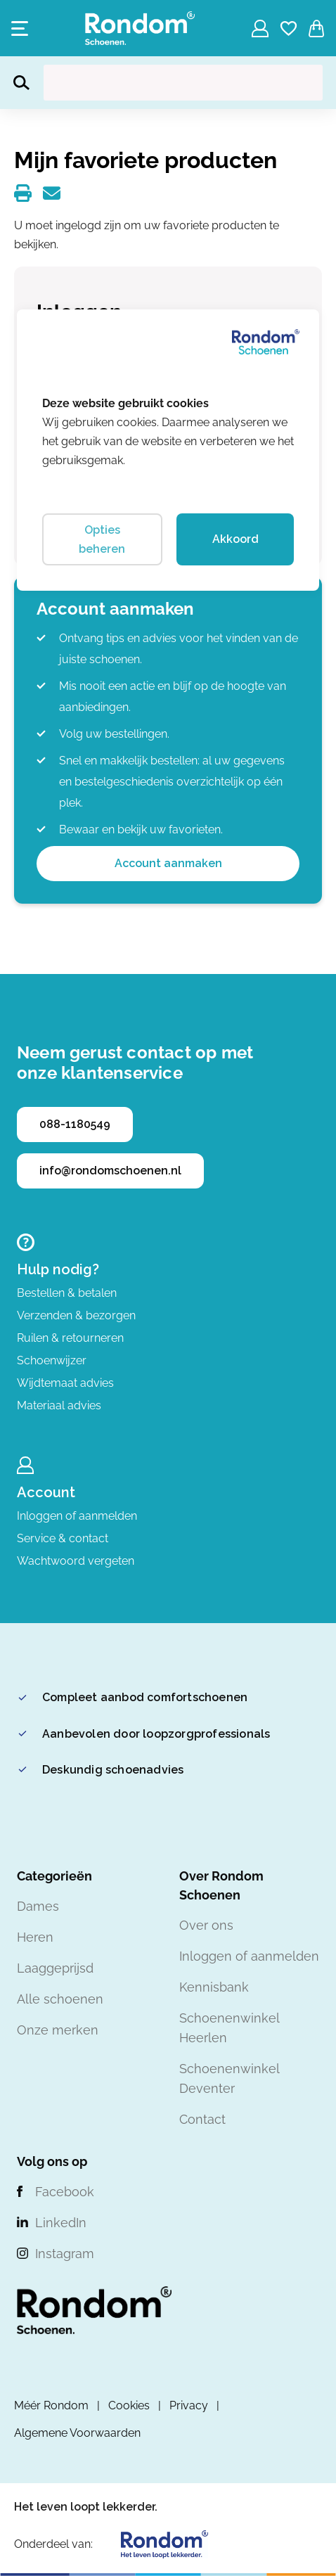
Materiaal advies (59, 1405)
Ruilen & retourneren (70, 1338)
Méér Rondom (51, 2405)
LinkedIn (60, 2222)
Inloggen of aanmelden (77, 1516)
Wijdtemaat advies (65, 1383)
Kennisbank (214, 1987)
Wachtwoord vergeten (75, 1561)
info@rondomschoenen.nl (110, 1170)
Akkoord (235, 539)
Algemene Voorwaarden (77, 2433)
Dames (38, 1906)
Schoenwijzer (51, 1360)
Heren (35, 1937)
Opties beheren (102, 539)
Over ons (206, 1925)
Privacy (188, 2405)
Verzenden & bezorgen (76, 1315)
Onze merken (57, 2030)
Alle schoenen (60, 1999)
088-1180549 (74, 1124)
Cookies (129, 2405)
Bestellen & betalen (67, 1293)
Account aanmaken (168, 863)
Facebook (64, 2191)
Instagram (64, 2253)
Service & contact (62, 1538)
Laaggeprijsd (55, 1968)
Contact (202, 2119)
